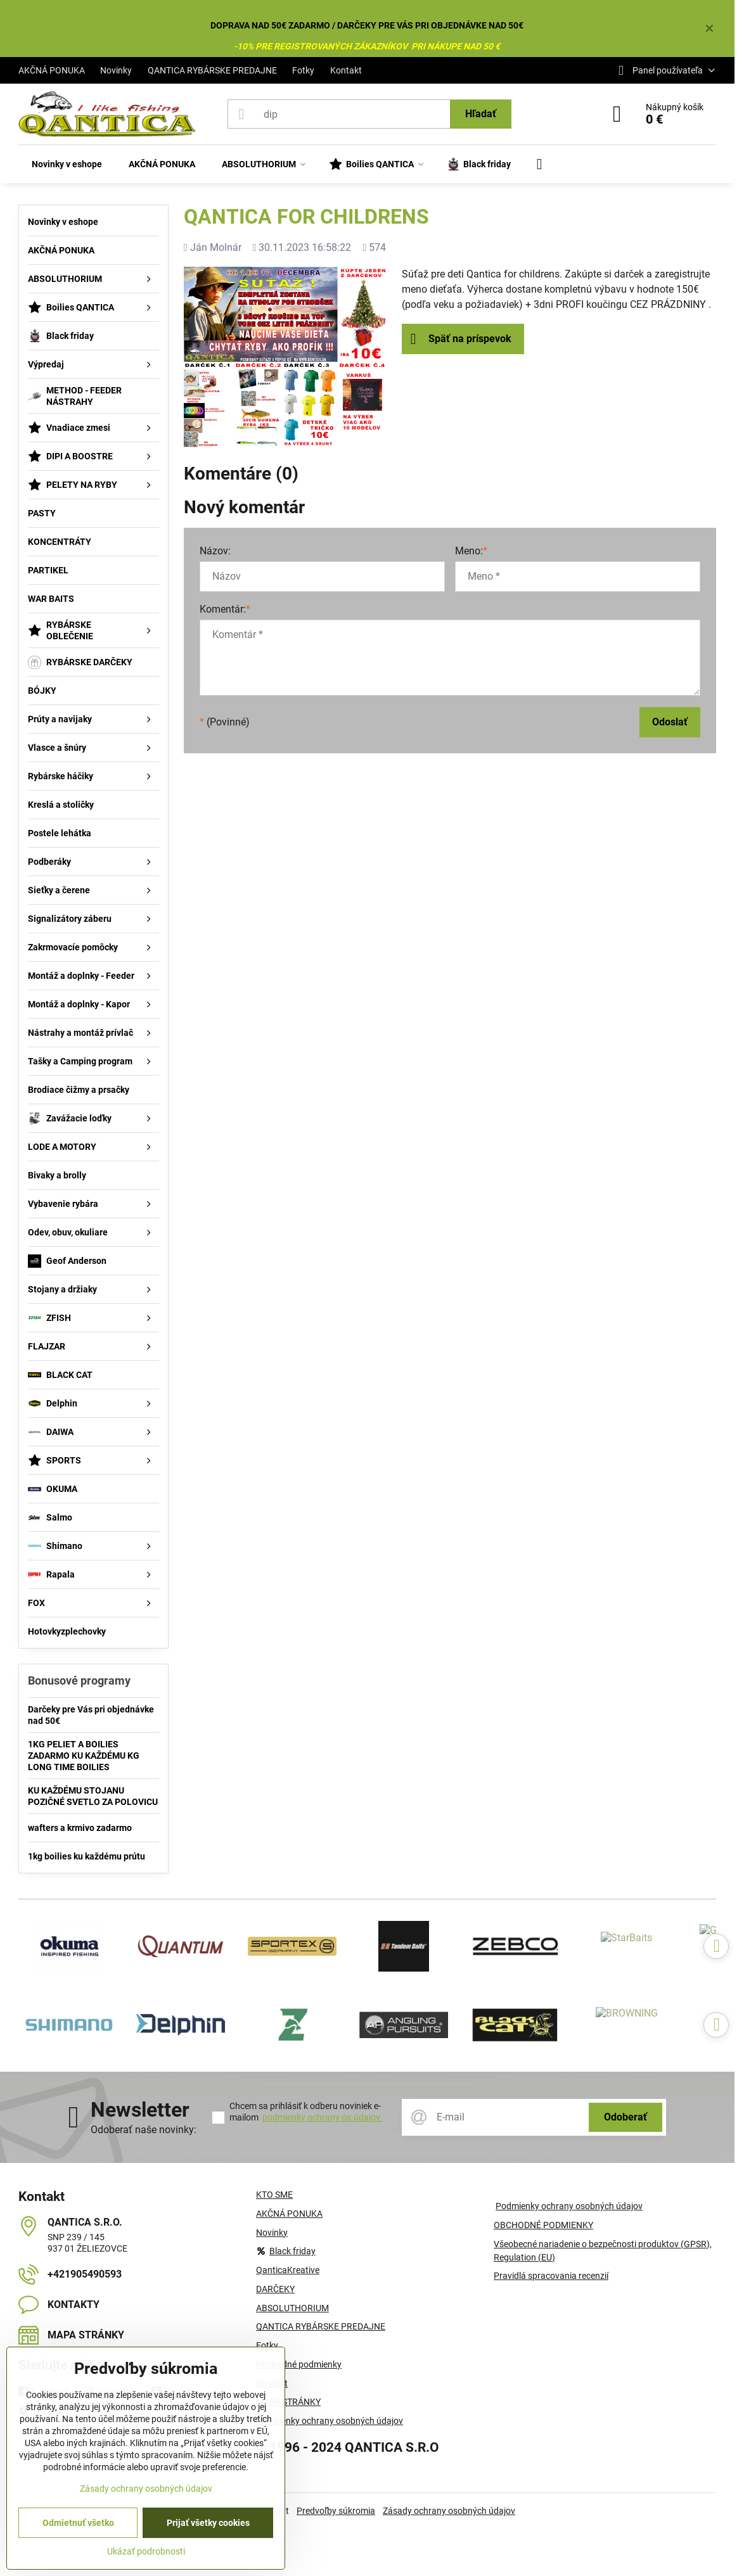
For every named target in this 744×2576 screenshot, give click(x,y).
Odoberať (625, 2117)
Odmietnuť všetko (78, 2523)
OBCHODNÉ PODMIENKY (543, 2225)
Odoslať (670, 722)
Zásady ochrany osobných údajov (449, 2511)
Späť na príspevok (461, 339)
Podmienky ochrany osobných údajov (569, 2206)
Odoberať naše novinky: (143, 2130)
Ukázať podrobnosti (146, 2551)
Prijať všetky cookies (208, 2523)
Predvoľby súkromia (336, 2511)
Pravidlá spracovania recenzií (551, 2276)
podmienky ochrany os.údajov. (322, 2117)
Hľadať (480, 114)
